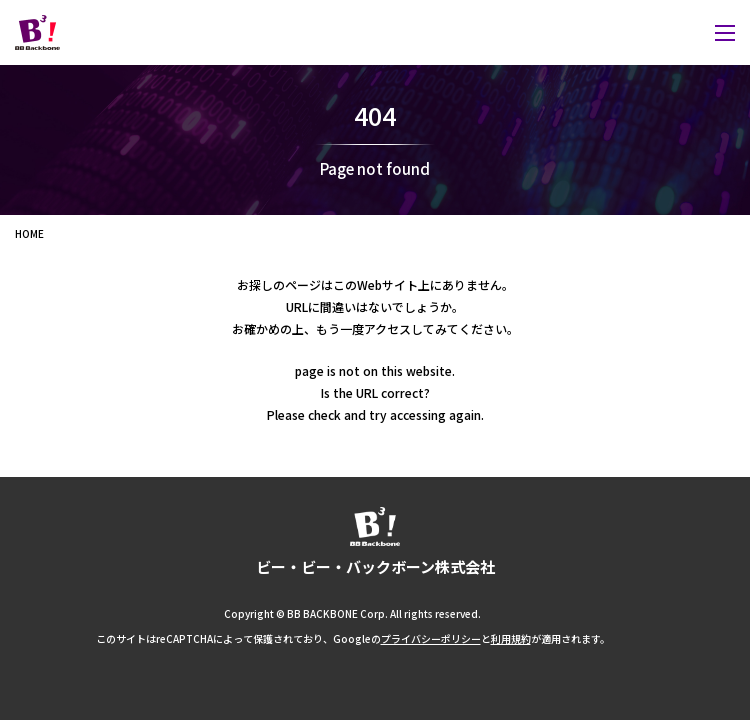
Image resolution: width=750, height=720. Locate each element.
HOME (29, 233)
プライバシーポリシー (431, 639)
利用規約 (511, 639)
